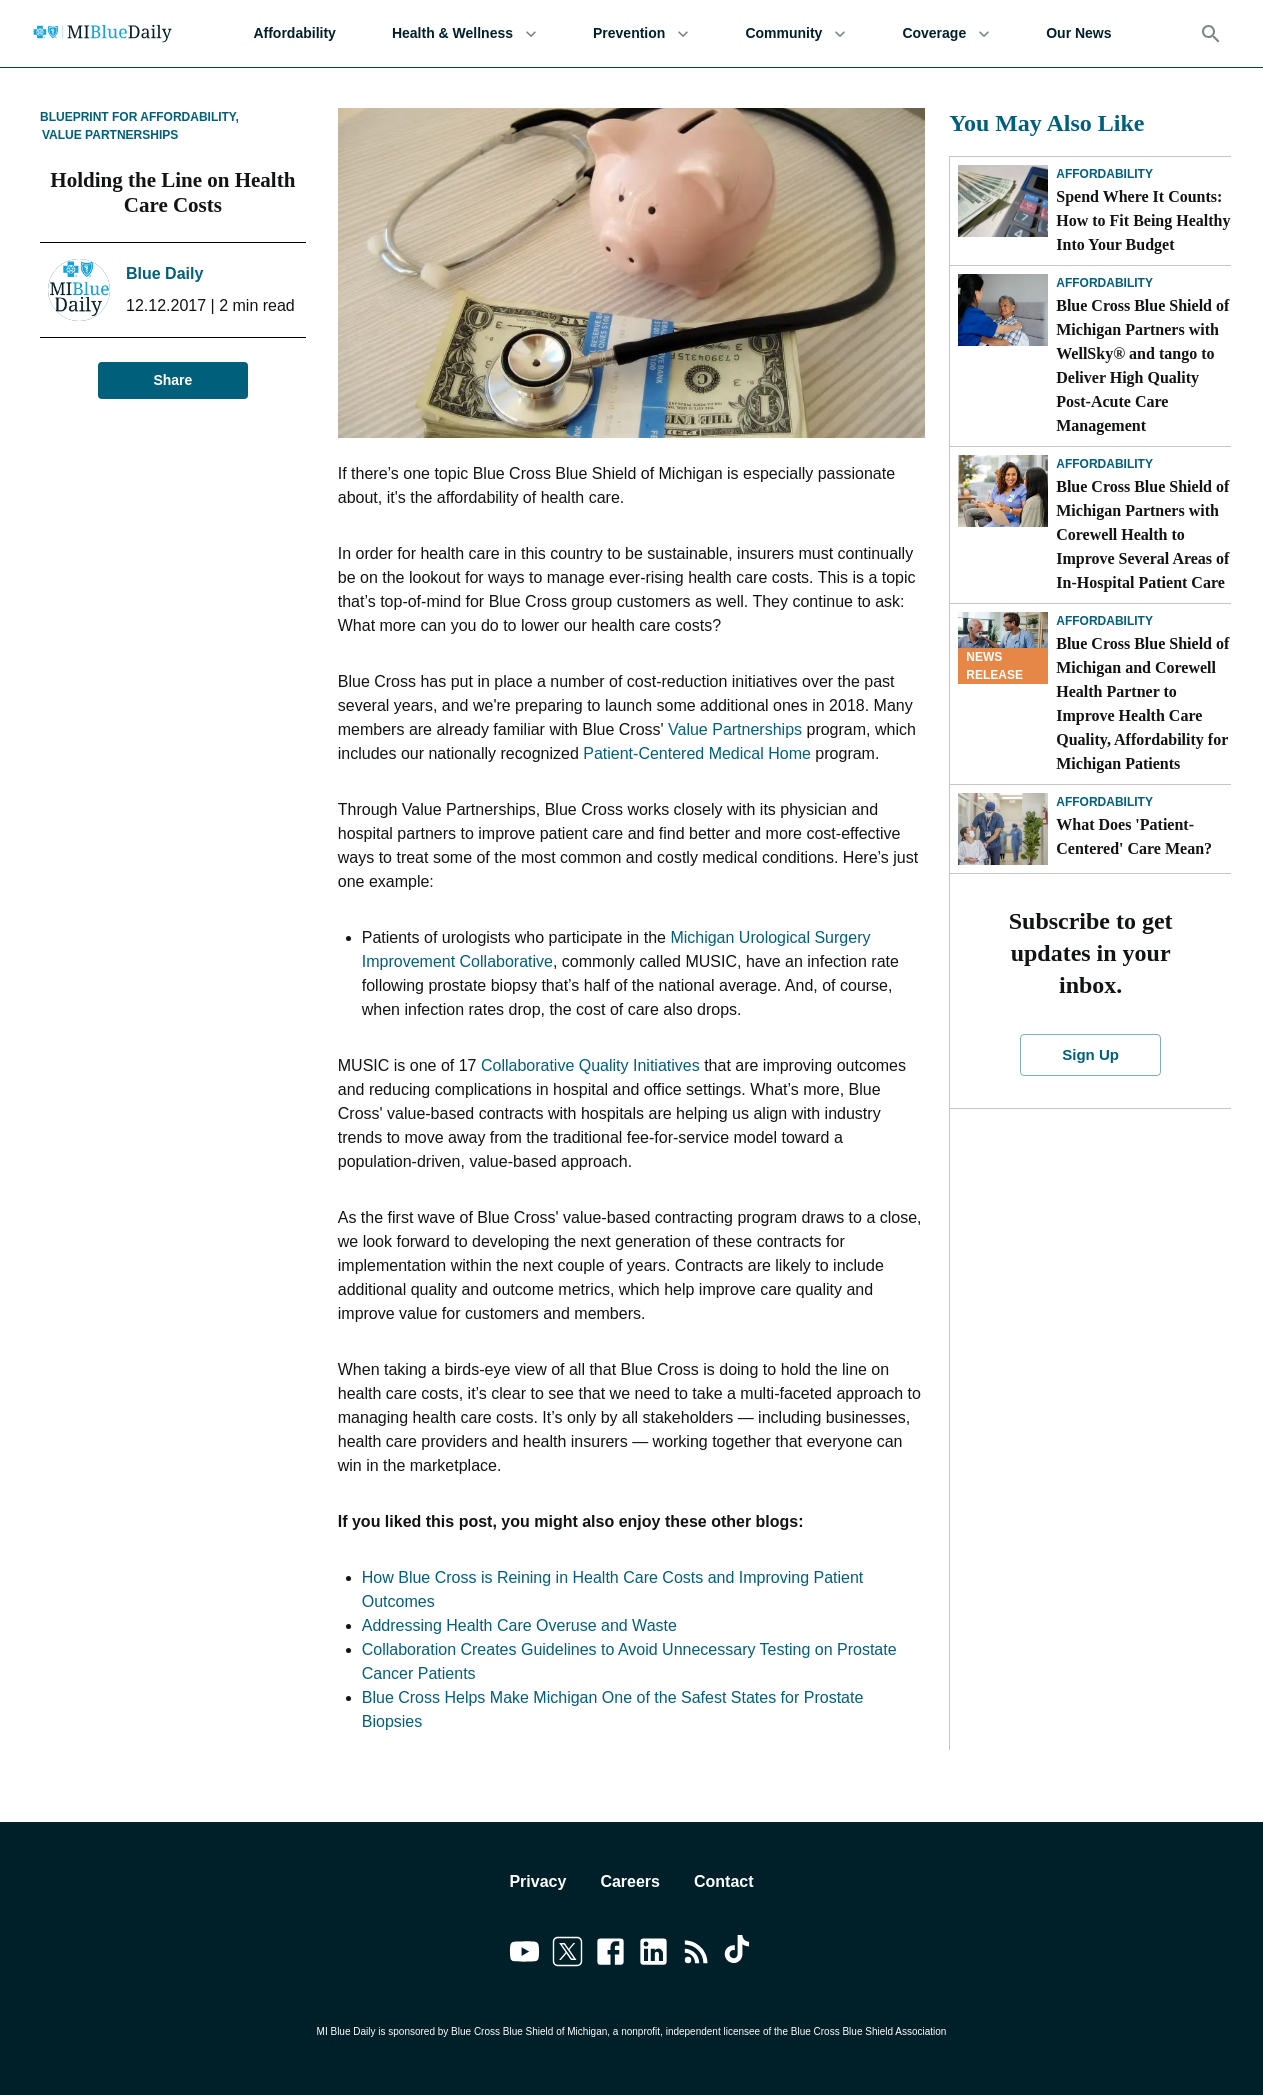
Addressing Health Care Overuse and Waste (519, 1625)
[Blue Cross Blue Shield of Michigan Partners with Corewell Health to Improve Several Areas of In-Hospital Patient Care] (1003, 491)
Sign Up (1090, 1055)
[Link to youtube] (524, 1955)
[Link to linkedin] (653, 1955)
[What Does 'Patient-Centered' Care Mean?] (1003, 829)
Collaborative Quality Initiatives (590, 1065)
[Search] (1211, 34)
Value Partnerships (110, 135)
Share (173, 380)
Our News (1078, 33)
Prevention (641, 33)
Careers (630, 1881)
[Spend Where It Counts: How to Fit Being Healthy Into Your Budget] (1003, 201)
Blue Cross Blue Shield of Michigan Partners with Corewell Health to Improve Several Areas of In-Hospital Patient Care (1142, 534)
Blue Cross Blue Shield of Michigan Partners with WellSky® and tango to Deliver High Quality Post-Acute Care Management (1142, 365)
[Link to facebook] (610, 1955)
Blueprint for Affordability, (139, 117)
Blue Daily (164, 273)
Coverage (946, 33)
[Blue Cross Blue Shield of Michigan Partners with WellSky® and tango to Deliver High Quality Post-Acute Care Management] (1003, 310)
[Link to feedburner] (696, 1955)
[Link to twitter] (567, 1955)
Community (795, 33)
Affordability (294, 33)
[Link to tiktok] (739, 1955)
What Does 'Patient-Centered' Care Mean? (1138, 836)
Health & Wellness (464, 33)
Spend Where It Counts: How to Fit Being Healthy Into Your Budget (1143, 220)
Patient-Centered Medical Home (697, 753)
